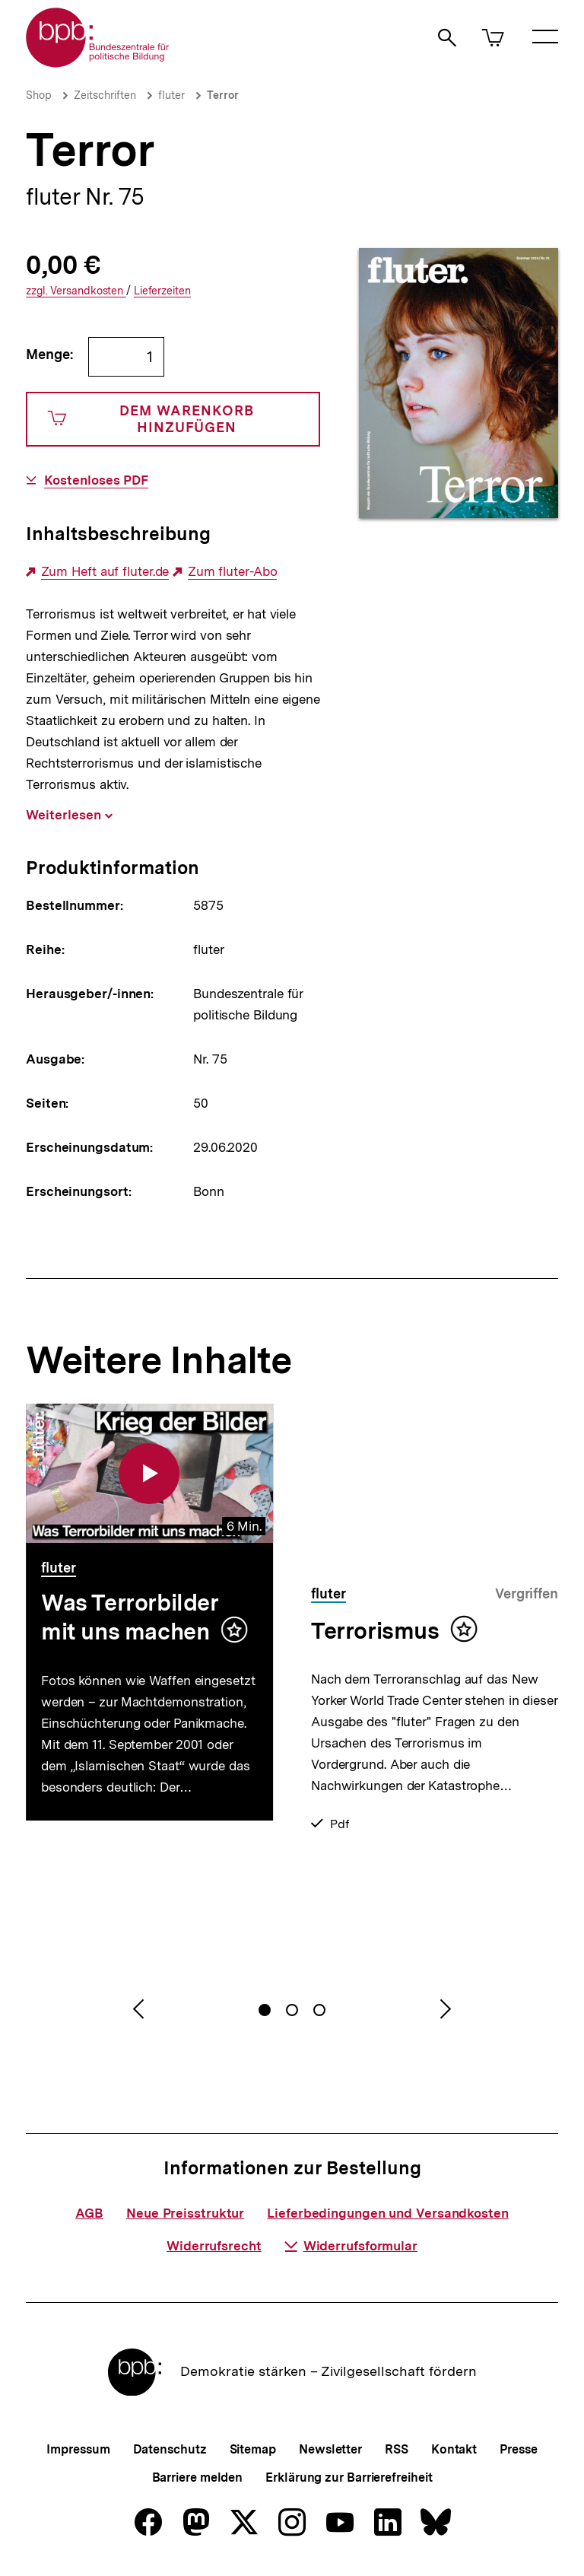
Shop (39, 95)
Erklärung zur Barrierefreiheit (348, 2477)
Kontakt (454, 2449)
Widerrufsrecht (214, 2245)
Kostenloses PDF (96, 480)
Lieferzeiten (162, 291)
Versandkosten (76, 291)
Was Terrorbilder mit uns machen (130, 1617)
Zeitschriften (105, 95)
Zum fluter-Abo (233, 572)
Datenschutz (170, 2449)
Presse (518, 2449)
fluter (171, 95)
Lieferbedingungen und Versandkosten (388, 2213)
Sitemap (253, 2449)
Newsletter (330, 2449)
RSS (396, 2449)
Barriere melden (197, 2477)
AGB (89, 2213)
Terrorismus (375, 1630)
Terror (223, 95)
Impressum (78, 2449)
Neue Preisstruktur (185, 2213)
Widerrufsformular (350, 2245)
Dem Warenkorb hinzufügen (151, 418)
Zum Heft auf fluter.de (105, 572)
